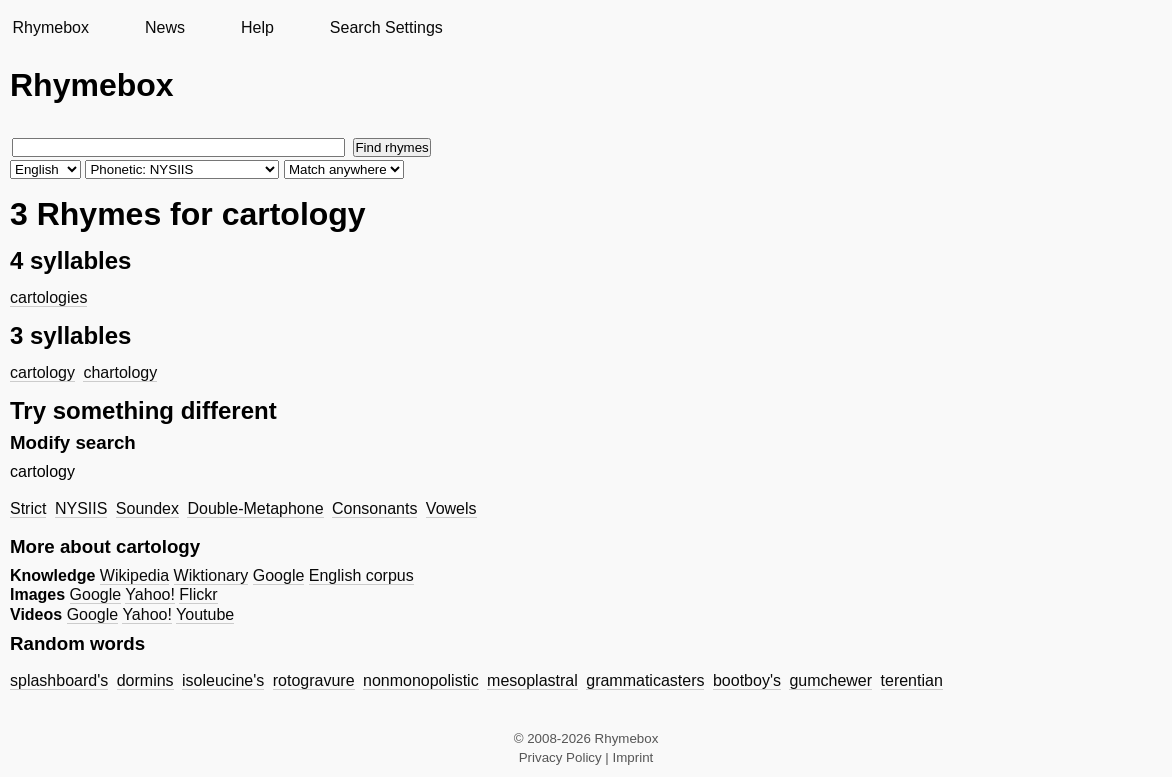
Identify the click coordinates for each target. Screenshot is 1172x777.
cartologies (48, 297)
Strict (28, 508)
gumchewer (830, 680)
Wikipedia (134, 575)
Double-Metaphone (255, 508)
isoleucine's (223, 680)
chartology (120, 372)
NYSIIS (81, 508)
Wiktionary (211, 575)
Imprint (633, 757)
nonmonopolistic (421, 680)
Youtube (205, 614)
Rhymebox (50, 27)
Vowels (451, 508)
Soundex (147, 508)
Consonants (374, 508)
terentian (912, 680)
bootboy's (747, 680)
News (165, 27)
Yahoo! (150, 594)
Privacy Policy (560, 757)
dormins (145, 680)
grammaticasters (645, 680)
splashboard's (59, 680)
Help (257, 27)
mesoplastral (532, 680)
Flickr (198, 594)
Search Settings (386, 27)
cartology (42, 372)
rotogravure (314, 680)
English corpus (361, 575)
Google (279, 575)
